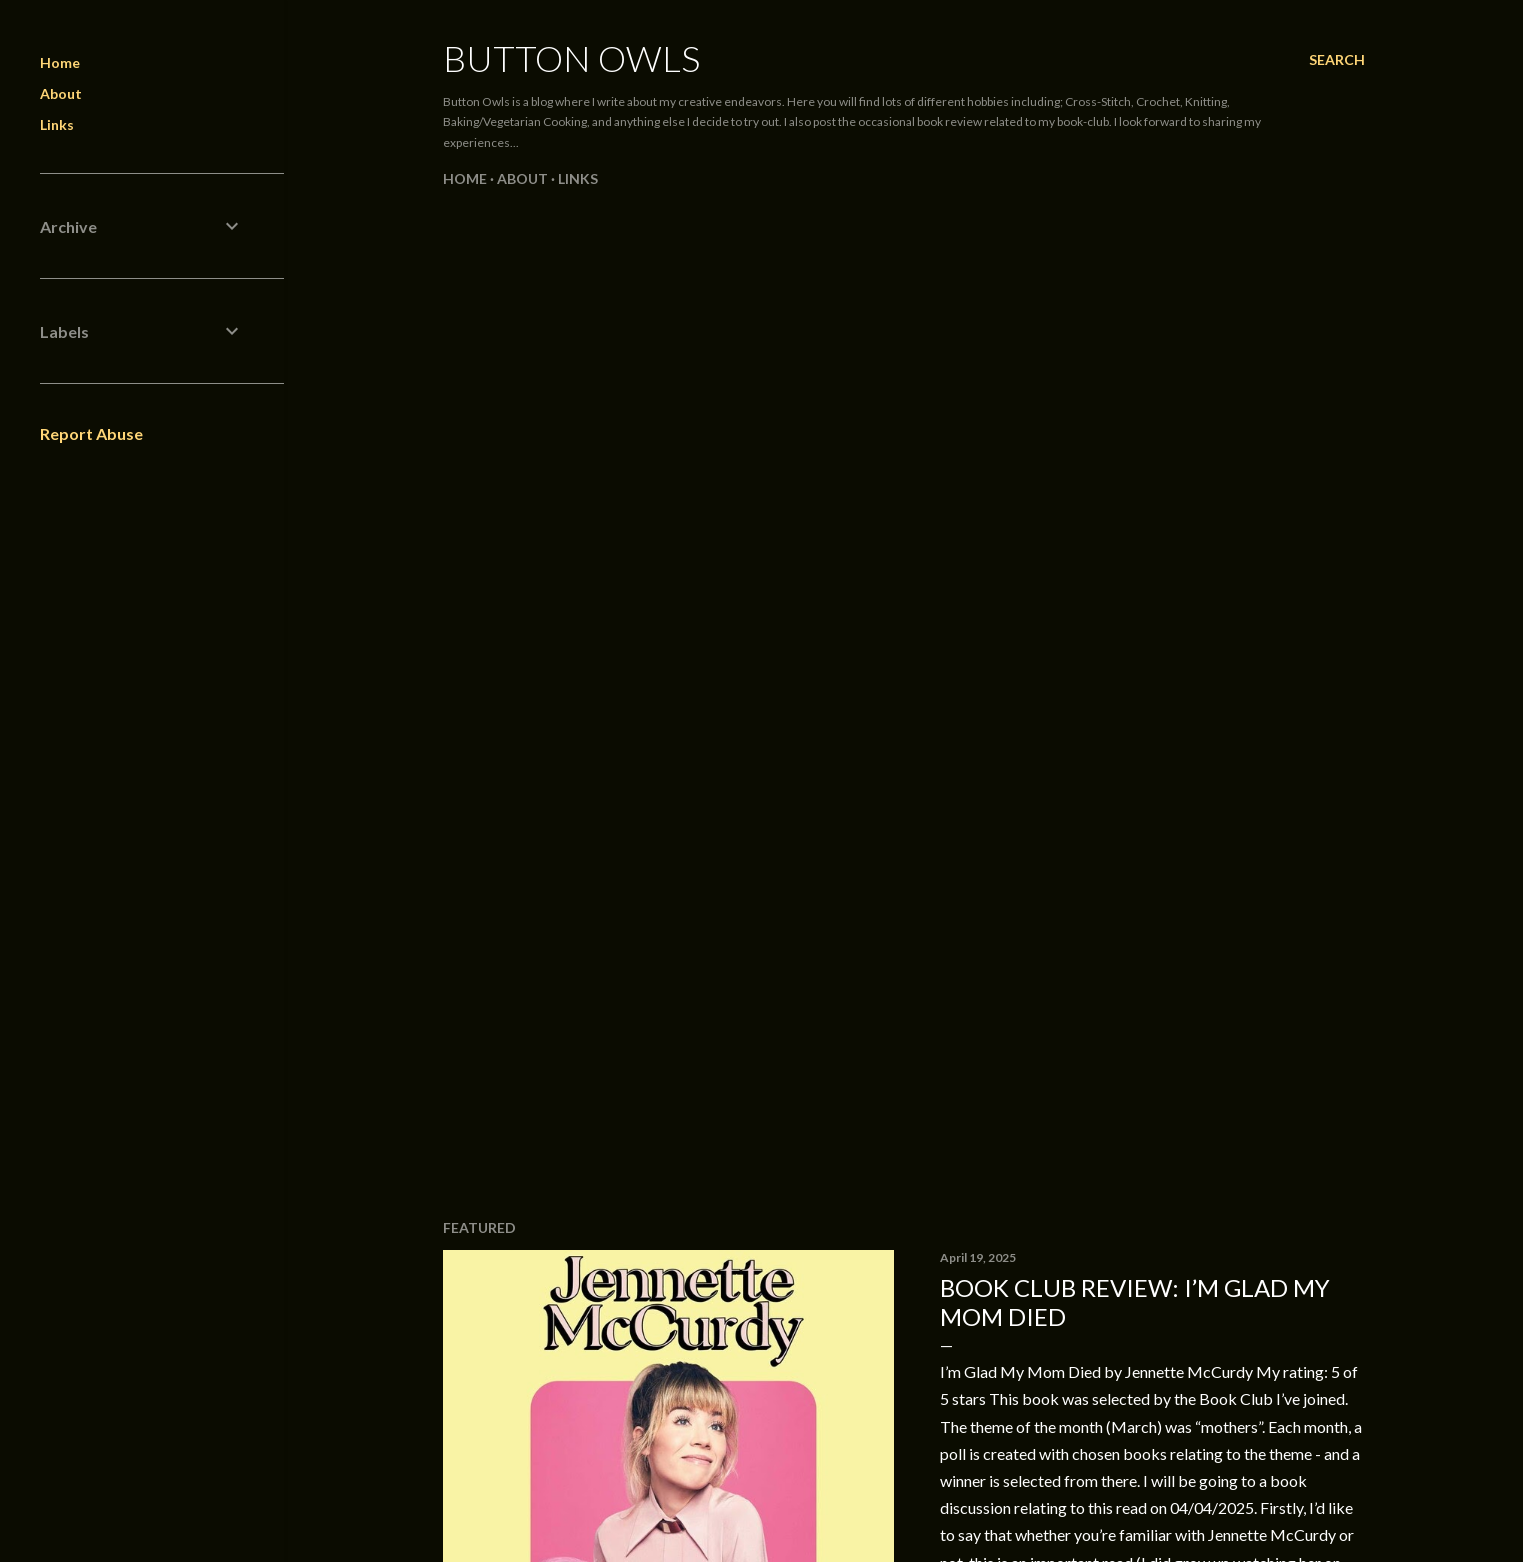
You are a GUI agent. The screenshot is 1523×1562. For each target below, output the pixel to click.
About (522, 178)
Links (578, 178)
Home (465, 178)
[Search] (1337, 60)
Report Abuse (91, 433)
